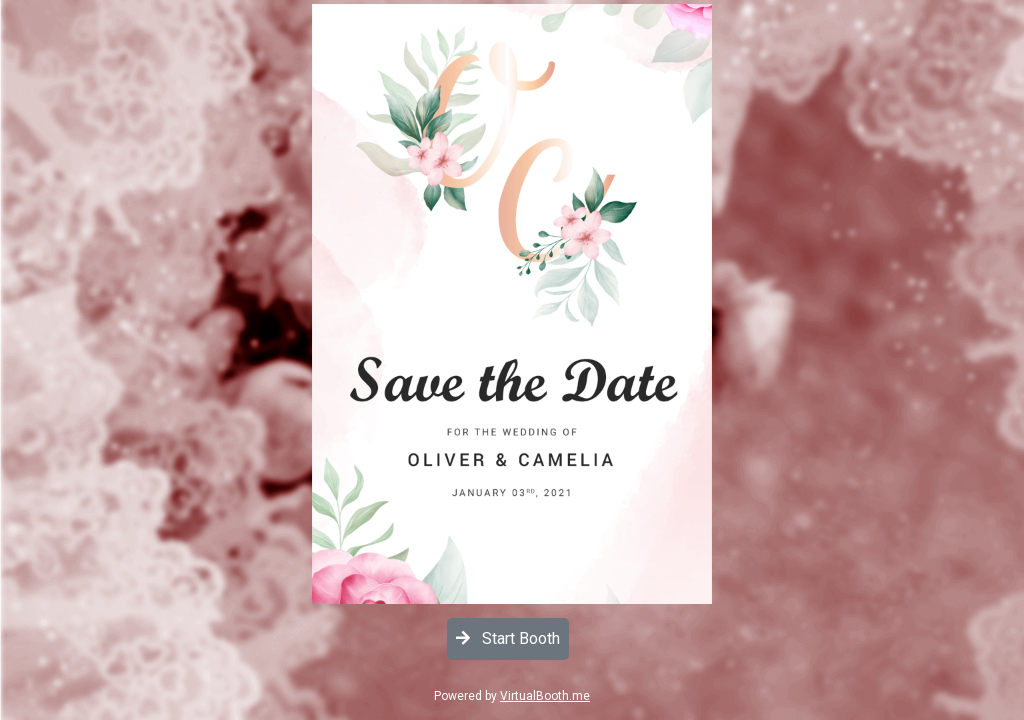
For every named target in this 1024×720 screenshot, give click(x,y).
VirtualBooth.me (545, 696)
